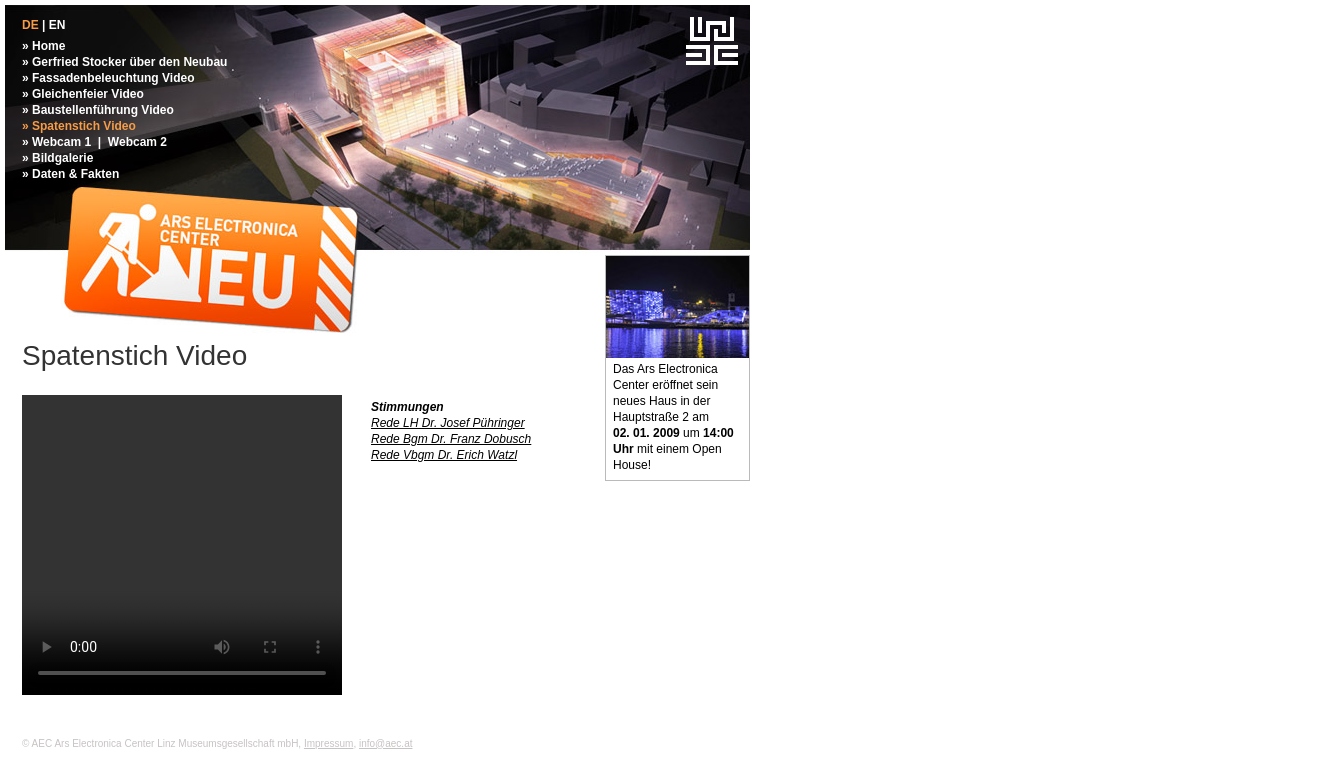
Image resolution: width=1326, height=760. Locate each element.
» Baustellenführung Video (98, 110)
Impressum (328, 743)
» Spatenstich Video (79, 126)
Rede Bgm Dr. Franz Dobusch (451, 439)
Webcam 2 (137, 142)
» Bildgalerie (57, 158)
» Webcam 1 (56, 142)
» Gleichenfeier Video (83, 94)
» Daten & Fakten (70, 174)
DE (30, 25)
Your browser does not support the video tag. (182, 545)
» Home (43, 46)
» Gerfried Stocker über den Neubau (124, 62)
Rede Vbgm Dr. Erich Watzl (444, 455)
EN (57, 25)
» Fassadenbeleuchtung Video (108, 78)
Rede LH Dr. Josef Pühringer (448, 423)
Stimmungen (407, 407)
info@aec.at (386, 743)
